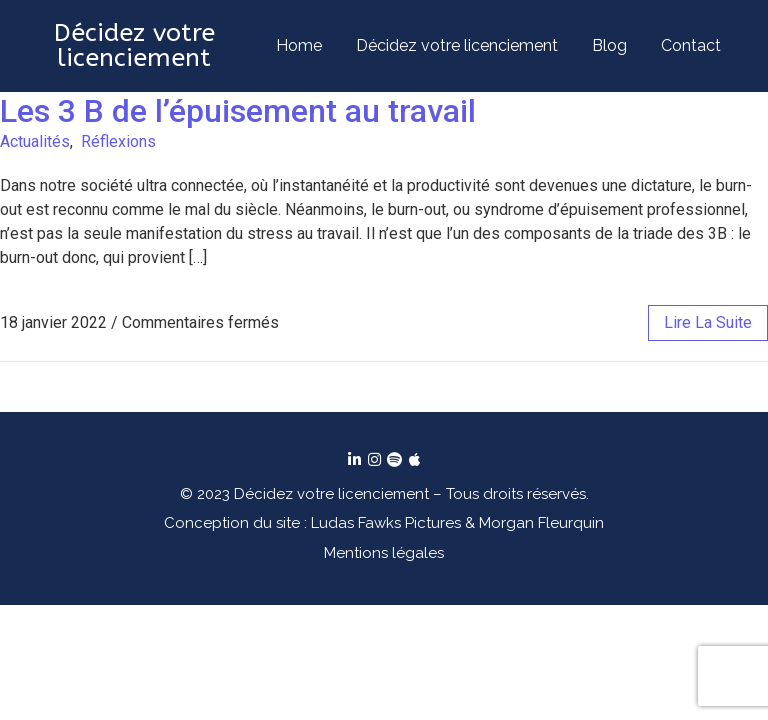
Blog (609, 45)
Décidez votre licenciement (457, 45)
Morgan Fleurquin (541, 523)
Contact (691, 45)
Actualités (35, 141)
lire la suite (708, 322)
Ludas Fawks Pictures (386, 523)
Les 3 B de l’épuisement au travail (238, 111)
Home (299, 45)
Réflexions (118, 141)
